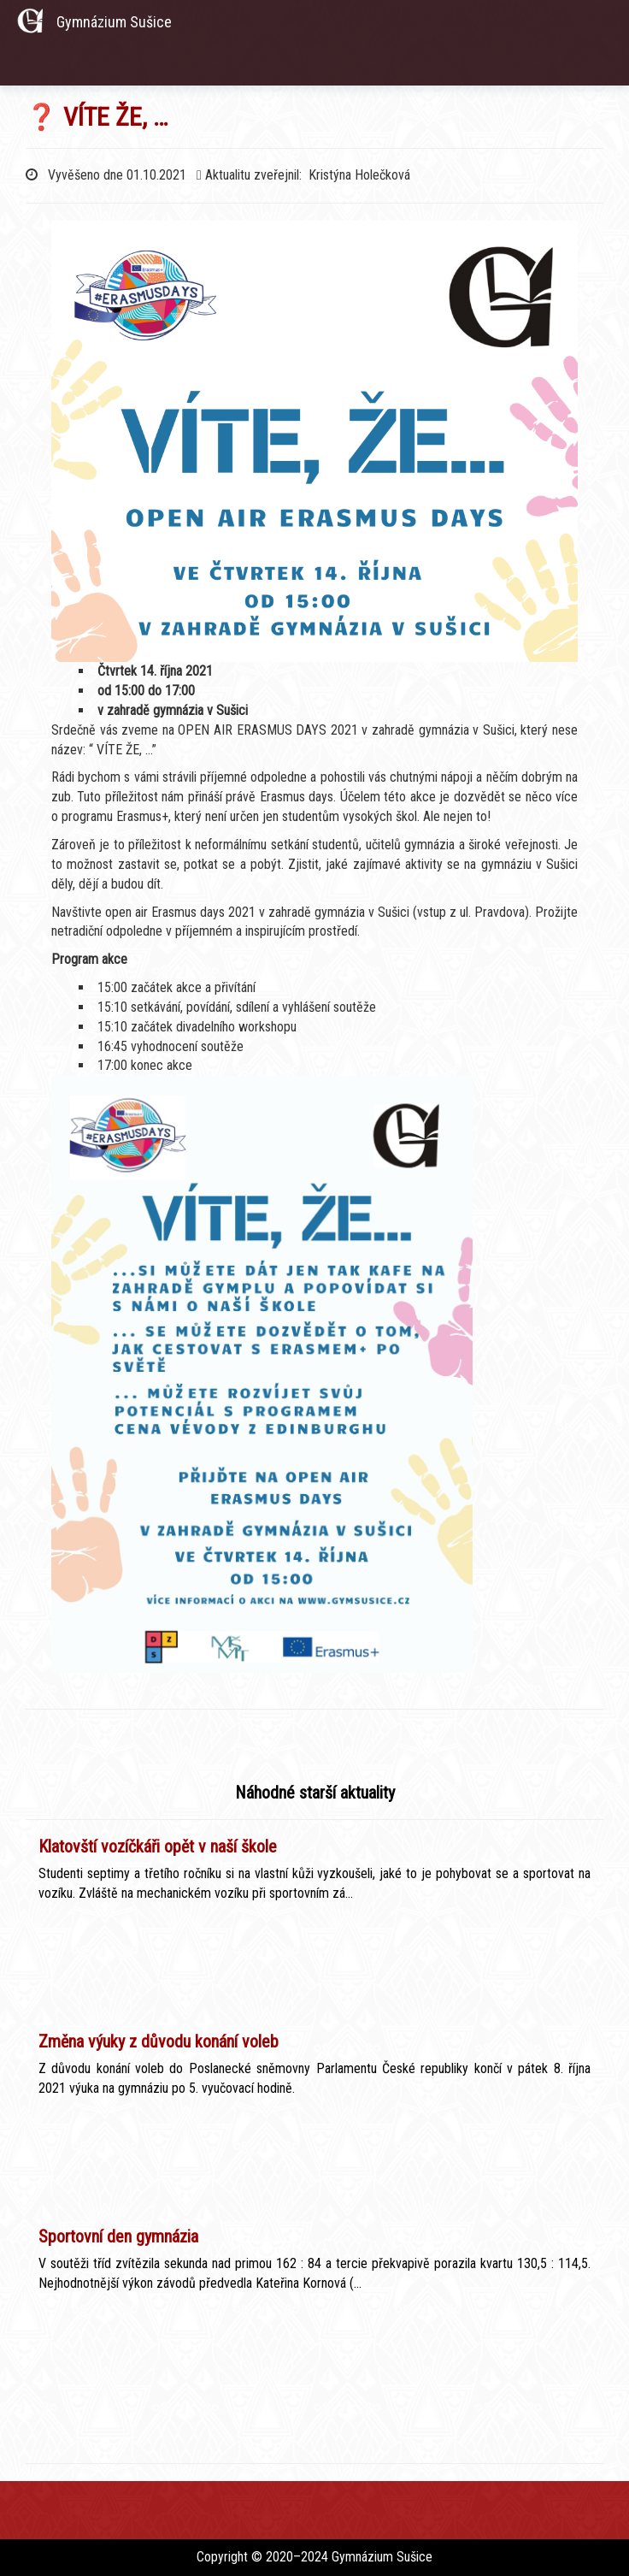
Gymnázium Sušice (114, 22)
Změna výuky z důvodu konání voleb (158, 2041)
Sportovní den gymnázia (118, 2236)
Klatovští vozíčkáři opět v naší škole (157, 1846)
